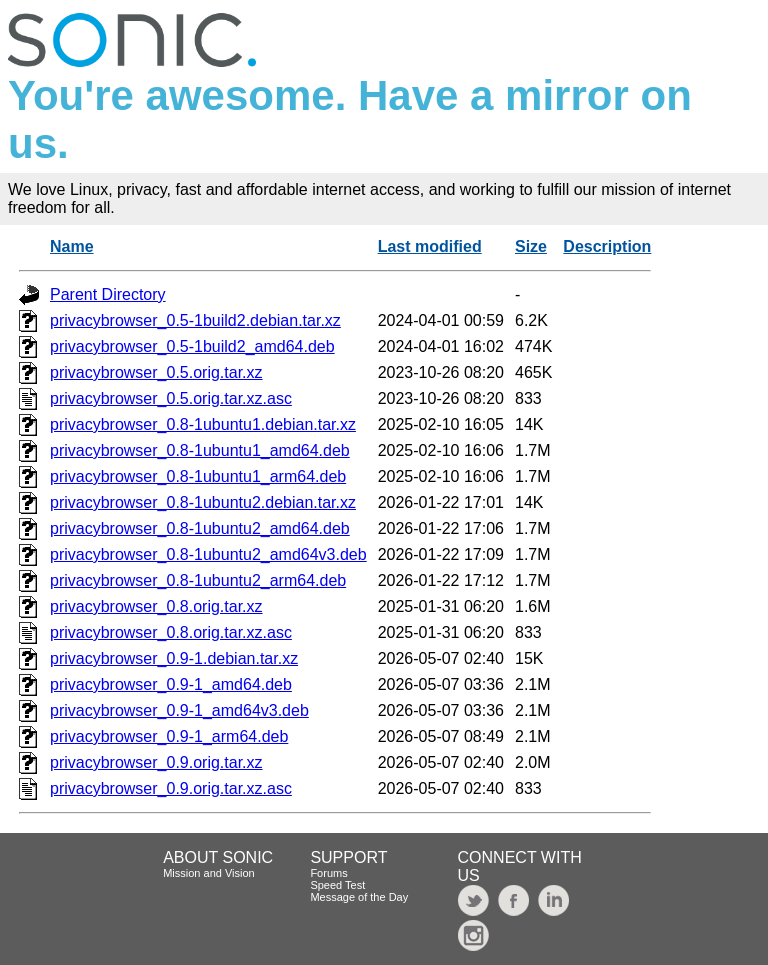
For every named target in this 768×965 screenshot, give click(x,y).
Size (531, 246)
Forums (328, 873)
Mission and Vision (209, 873)
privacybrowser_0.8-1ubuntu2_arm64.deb (198, 580)
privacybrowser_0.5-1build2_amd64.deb (192, 346)
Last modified (430, 246)
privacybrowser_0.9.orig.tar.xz (156, 762)
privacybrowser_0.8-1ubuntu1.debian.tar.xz (203, 424)
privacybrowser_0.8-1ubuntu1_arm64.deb (198, 476)
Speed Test (337, 885)
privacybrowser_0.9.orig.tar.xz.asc (171, 788)
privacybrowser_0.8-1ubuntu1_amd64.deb (200, 450)
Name (72, 246)
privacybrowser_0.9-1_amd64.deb (171, 684)
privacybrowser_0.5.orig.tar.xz (156, 372)
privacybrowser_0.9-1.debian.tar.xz (174, 658)
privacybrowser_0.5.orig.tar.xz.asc (171, 398)
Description (607, 246)
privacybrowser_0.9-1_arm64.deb (169, 736)
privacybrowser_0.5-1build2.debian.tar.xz (195, 320)
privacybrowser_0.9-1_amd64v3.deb (179, 710)
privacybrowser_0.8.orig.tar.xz (156, 606)
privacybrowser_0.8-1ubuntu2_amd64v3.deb (208, 554)
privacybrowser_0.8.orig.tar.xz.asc (171, 632)
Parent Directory (108, 294)
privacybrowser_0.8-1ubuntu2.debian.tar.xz (203, 502)
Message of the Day (359, 897)
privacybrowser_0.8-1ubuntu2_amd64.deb (200, 528)
